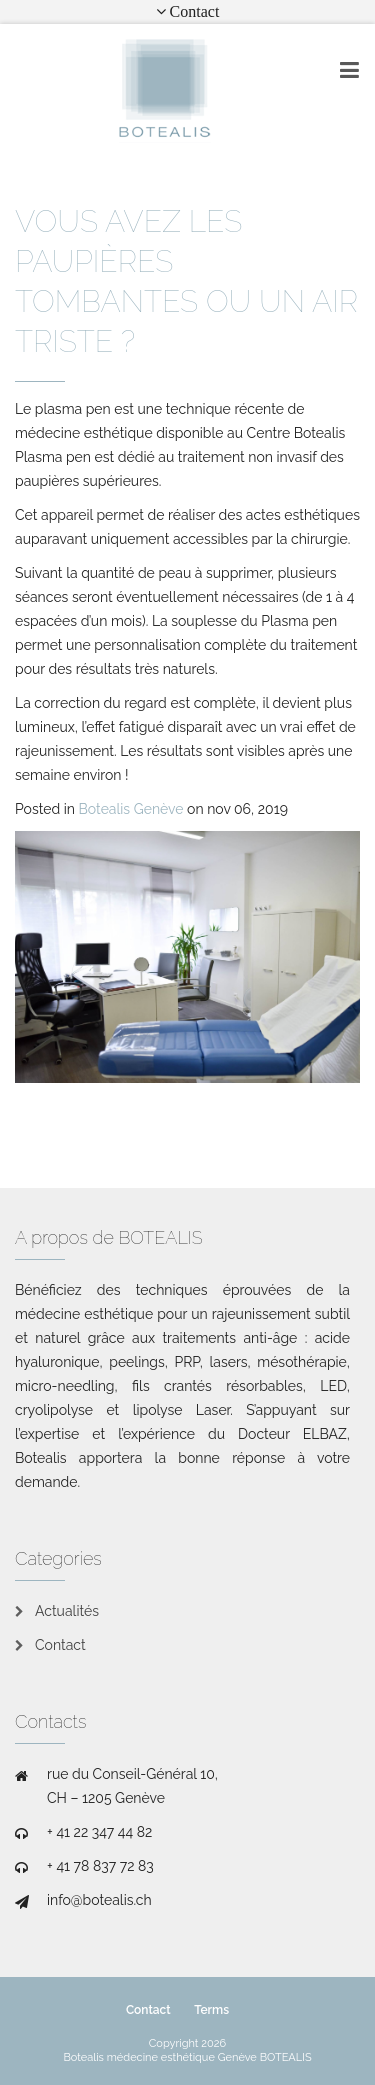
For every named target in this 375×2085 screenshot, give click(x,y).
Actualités (67, 1611)
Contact (60, 1645)
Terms (211, 2010)
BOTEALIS (286, 2057)
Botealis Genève (131, 809)
